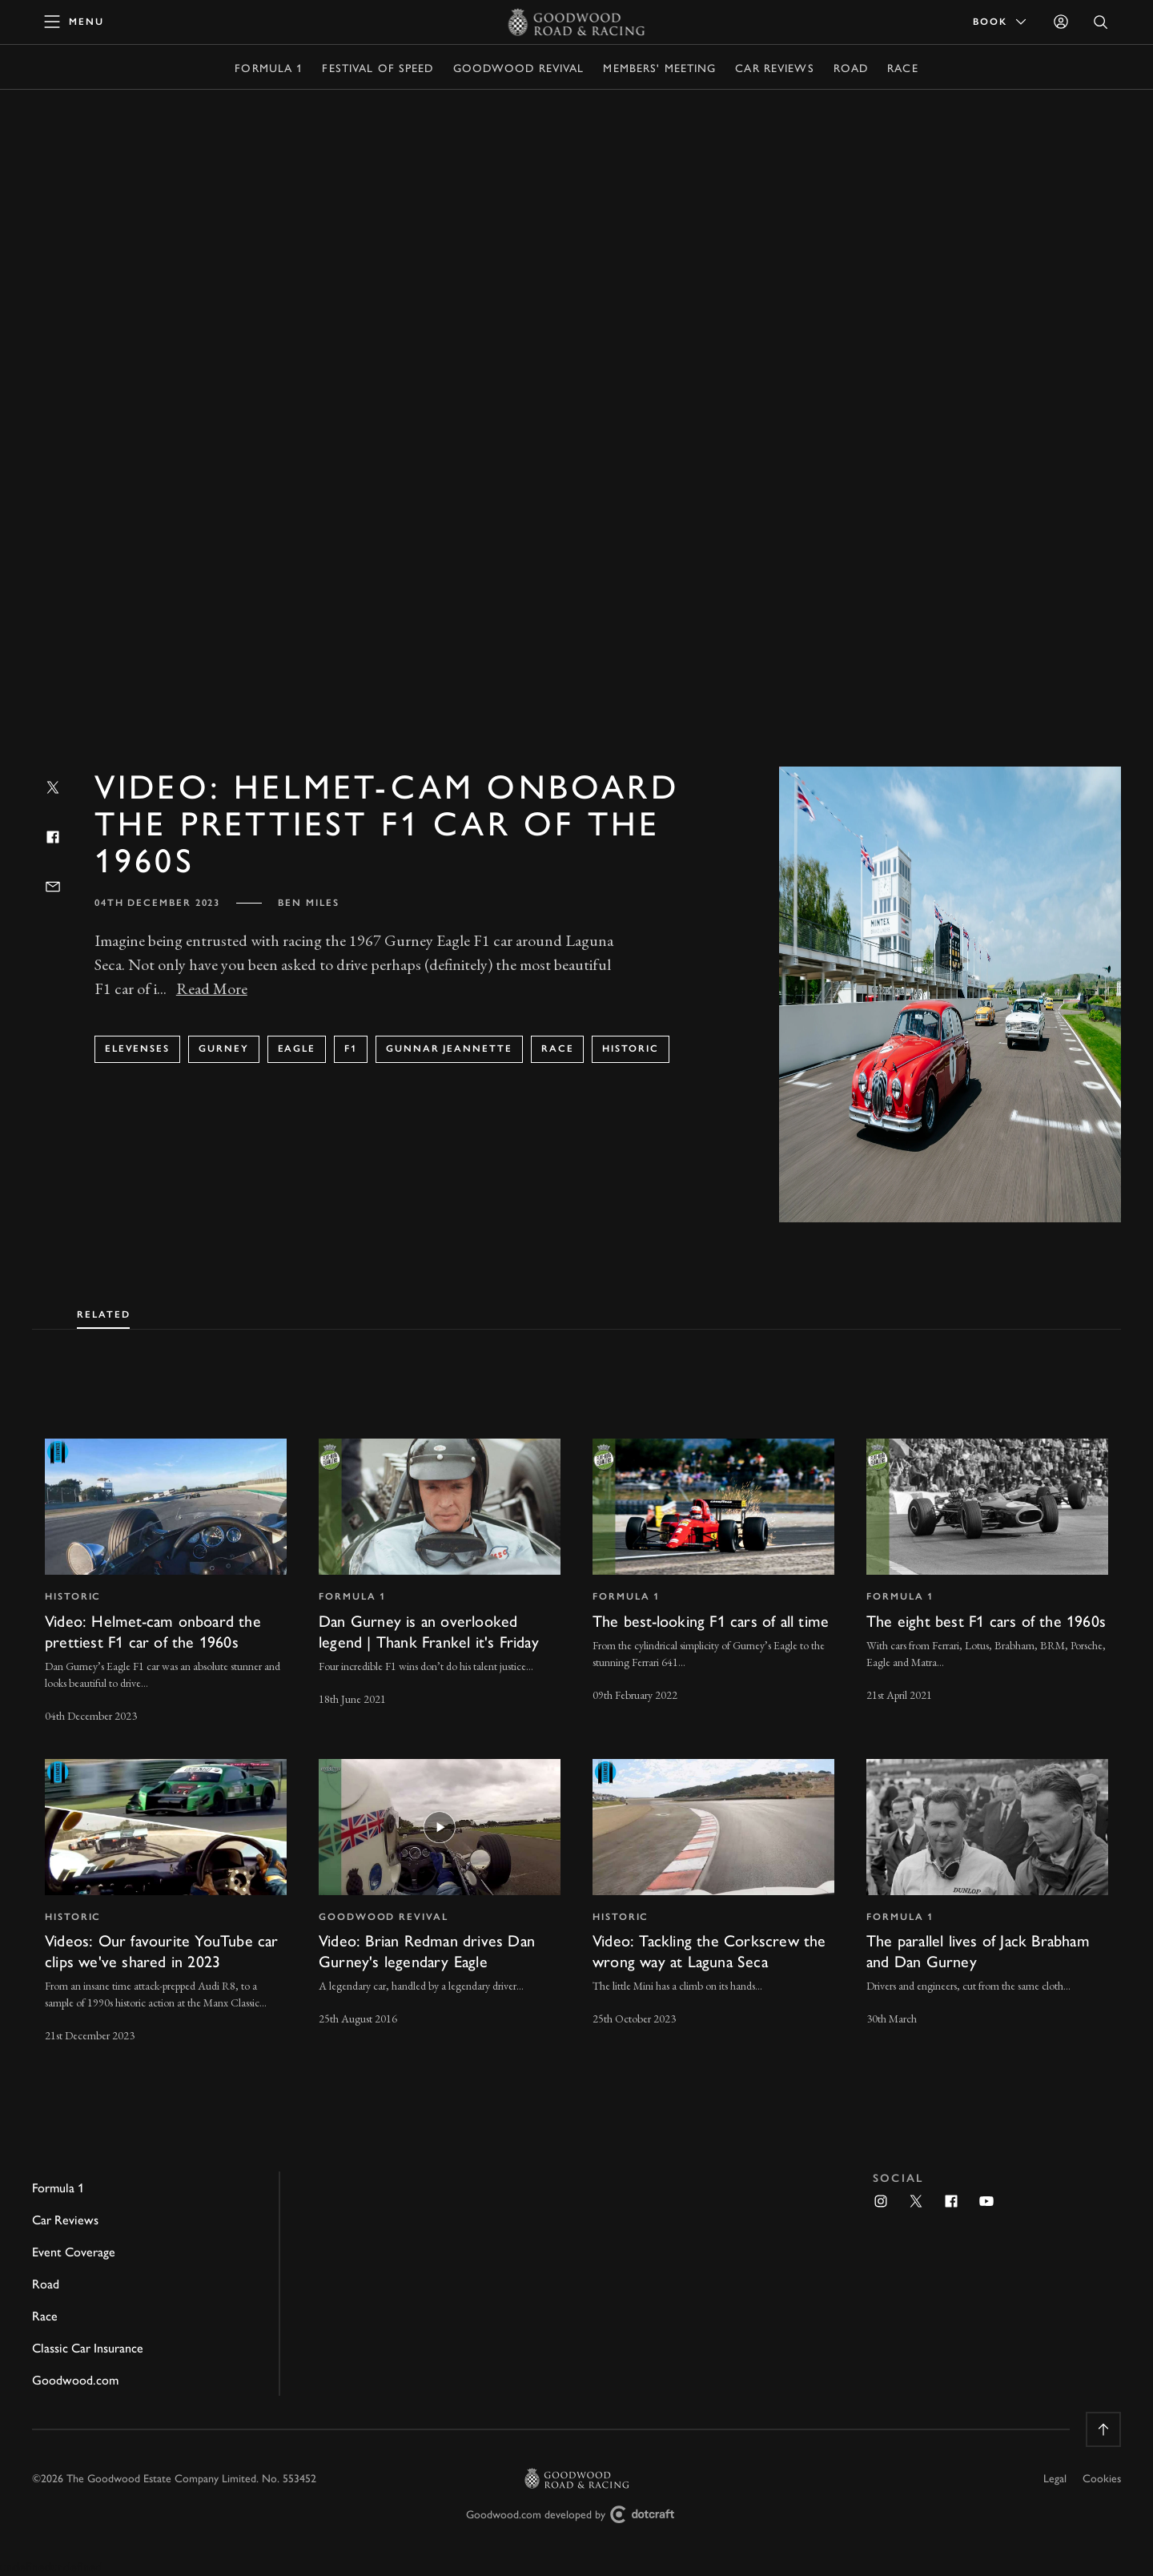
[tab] (103, 1311)
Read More (211, 988)
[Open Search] (1101, 22)
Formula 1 (269, 67)
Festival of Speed (377, 67)
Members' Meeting (659, 67)
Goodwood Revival (519, 67)
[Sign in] (1061, 21)
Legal (1055, 2477)
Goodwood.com (75, 2379)
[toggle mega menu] (74, 21)
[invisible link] (166, 1582)
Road (851, 67)
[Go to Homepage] (577, 21)
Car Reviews (774, 67)
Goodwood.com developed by (576, 2515)
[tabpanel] (576, 1726)
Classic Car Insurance (87, 2347)
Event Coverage (73, 2251)
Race (902, 67)
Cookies (1102, 2477)
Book (1001, 22)
